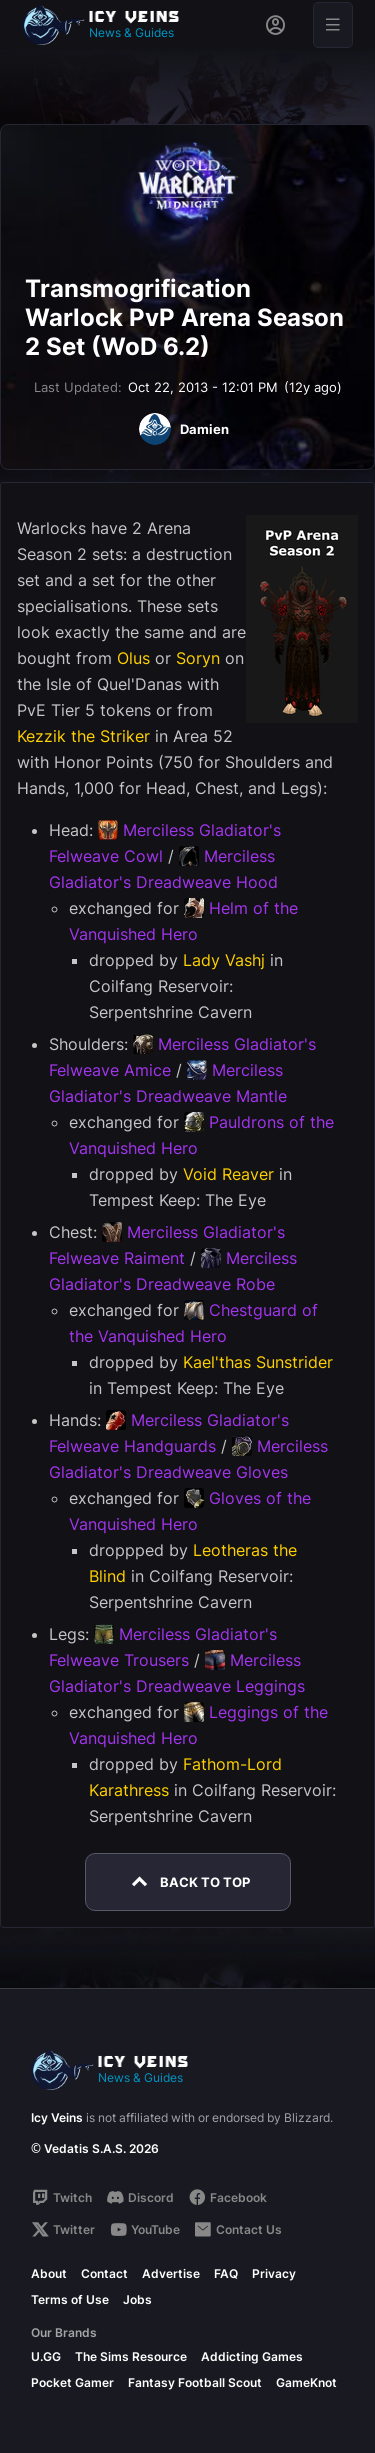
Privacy (274, 2273)
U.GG (46, 2356)
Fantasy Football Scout (195, 2382)
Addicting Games (252, 2356)
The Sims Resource (131, 2356)
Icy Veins (57, 2117)
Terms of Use (70, 2299)
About (49, 2273)
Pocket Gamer (72, 2382)
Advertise (171, 2273)
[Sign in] (275, 25)
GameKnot (306, 2382)
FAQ (226, 2273)
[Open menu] (333, 25)
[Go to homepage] (110, 25)
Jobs (137, 2299)
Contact (104, 2273)
